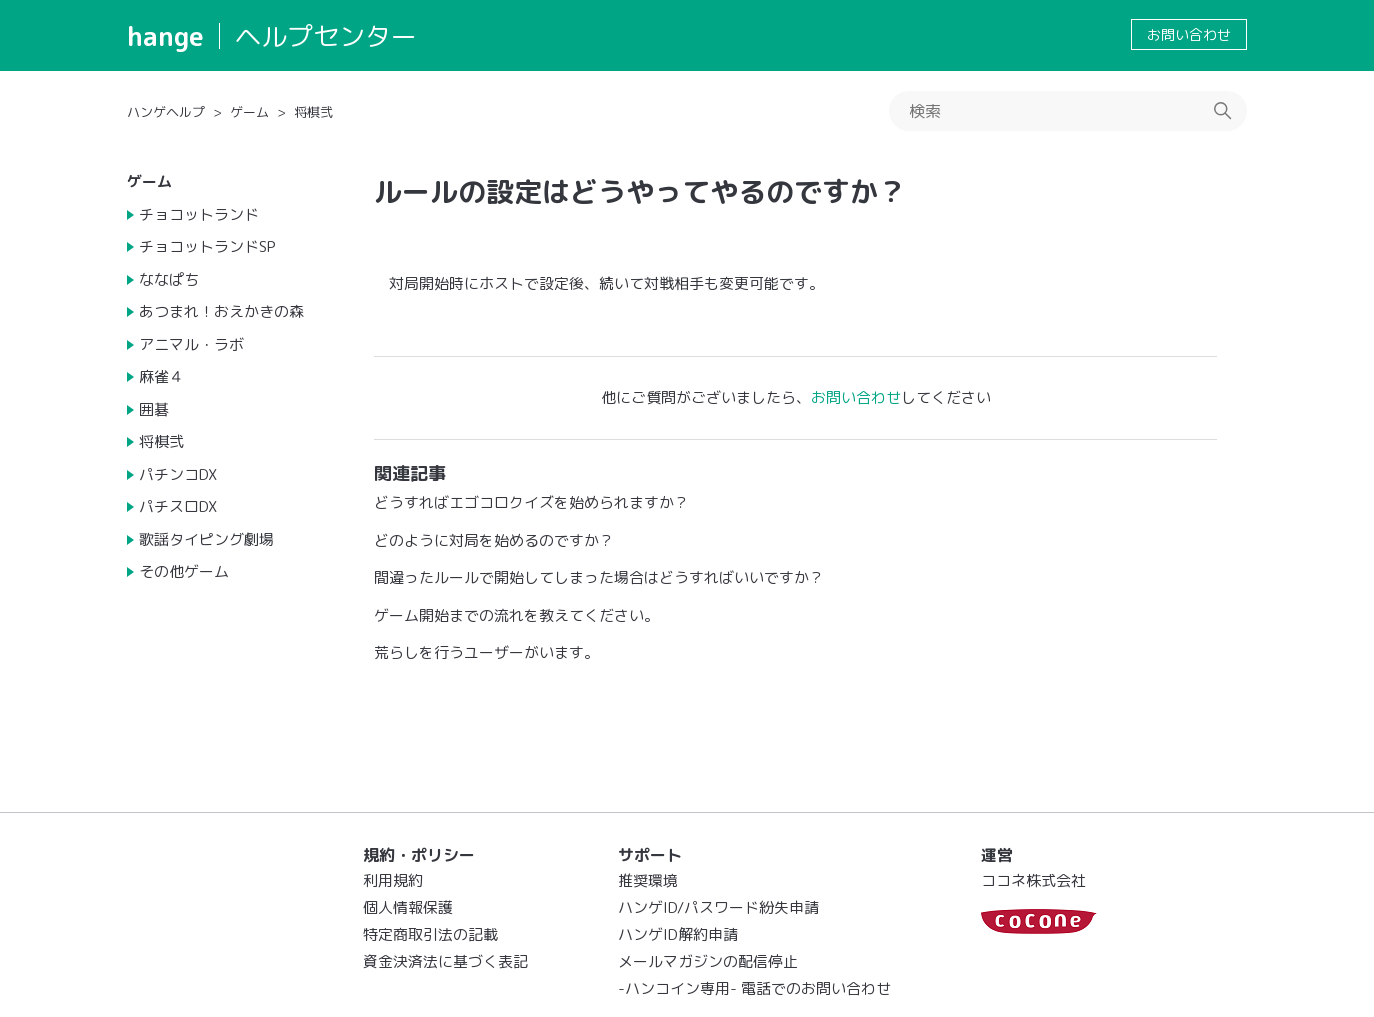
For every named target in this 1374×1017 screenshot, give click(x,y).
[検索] (1068, 111)
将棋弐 (313, 112)
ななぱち (169, 279)
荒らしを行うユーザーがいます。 (486, 652)
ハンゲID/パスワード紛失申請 (718, 907)
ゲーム (249, 112)
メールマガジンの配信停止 (708, 961)
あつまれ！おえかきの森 (221, 311)
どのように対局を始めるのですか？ (494, 540)
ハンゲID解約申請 (678, 934)
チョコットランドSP (207, 246)
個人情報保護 (408, 907)
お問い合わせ (1189, 34)
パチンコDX (178, 474)
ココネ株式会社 (1033, 880)
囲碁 (154, 409)
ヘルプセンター (326, 36)
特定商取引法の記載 (430, 934)
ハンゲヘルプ (166, 112)
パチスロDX (178, 506)
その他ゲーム (184, 571)
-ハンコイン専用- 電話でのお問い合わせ (754, 988)
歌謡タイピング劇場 (206, 539)
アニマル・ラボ (191, 344)
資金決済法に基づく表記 (445, 961)
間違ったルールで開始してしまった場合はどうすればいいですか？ (599, 577)
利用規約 (393, 880)
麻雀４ (161, 376)
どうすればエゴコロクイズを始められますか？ (531, 502)
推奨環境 (648, 880)
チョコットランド (199, 214)
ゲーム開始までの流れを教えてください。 (516, 615)
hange (165, 36)
